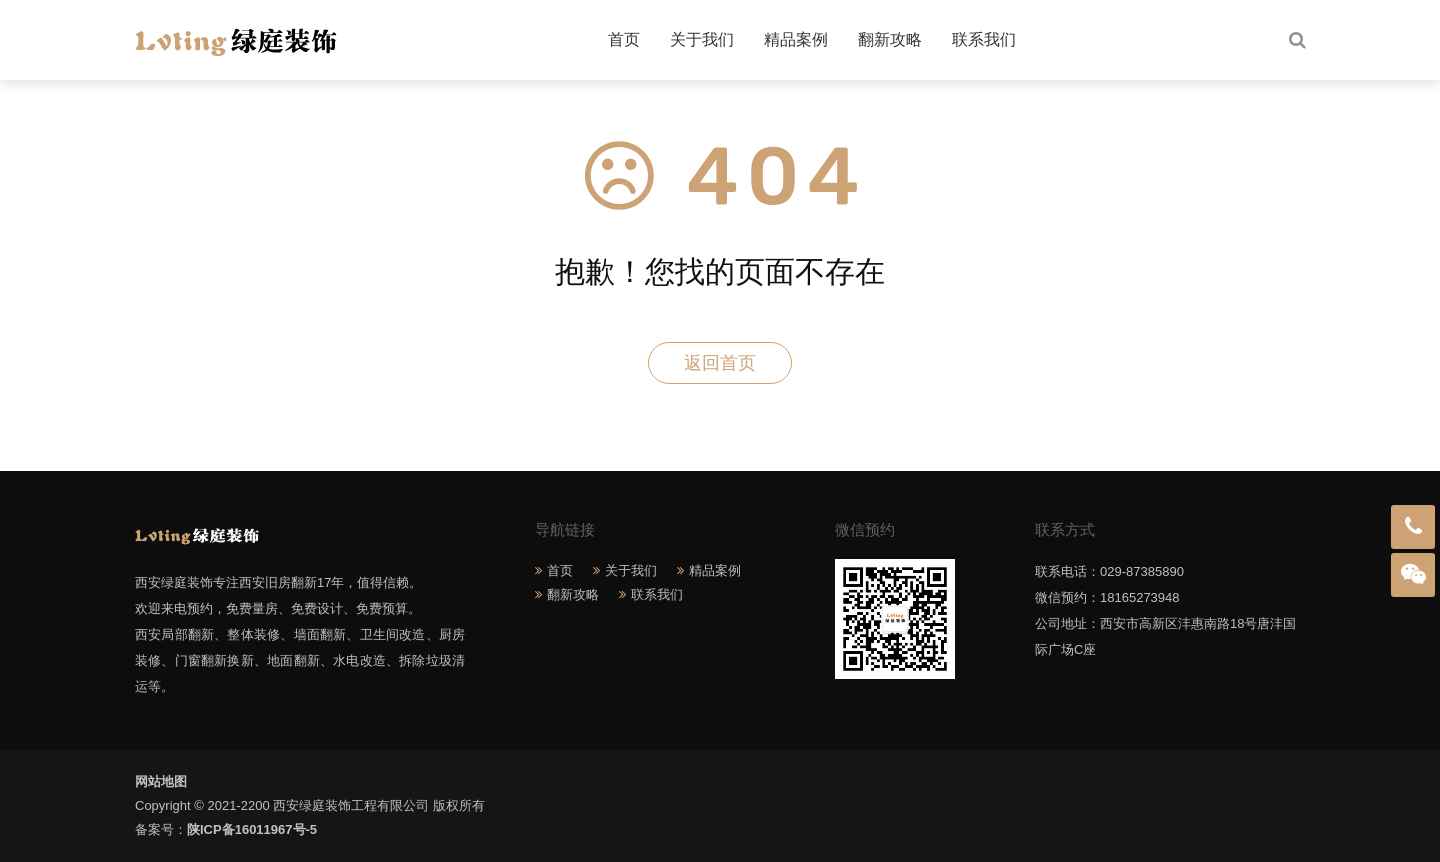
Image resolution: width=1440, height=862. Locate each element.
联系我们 (984, 39)
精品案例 (796, 39)
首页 (624, 39)
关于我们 (702, 39)
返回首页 (720, 363)
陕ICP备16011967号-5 (252, 829)
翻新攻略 (890, 39)
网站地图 (161, 781)
